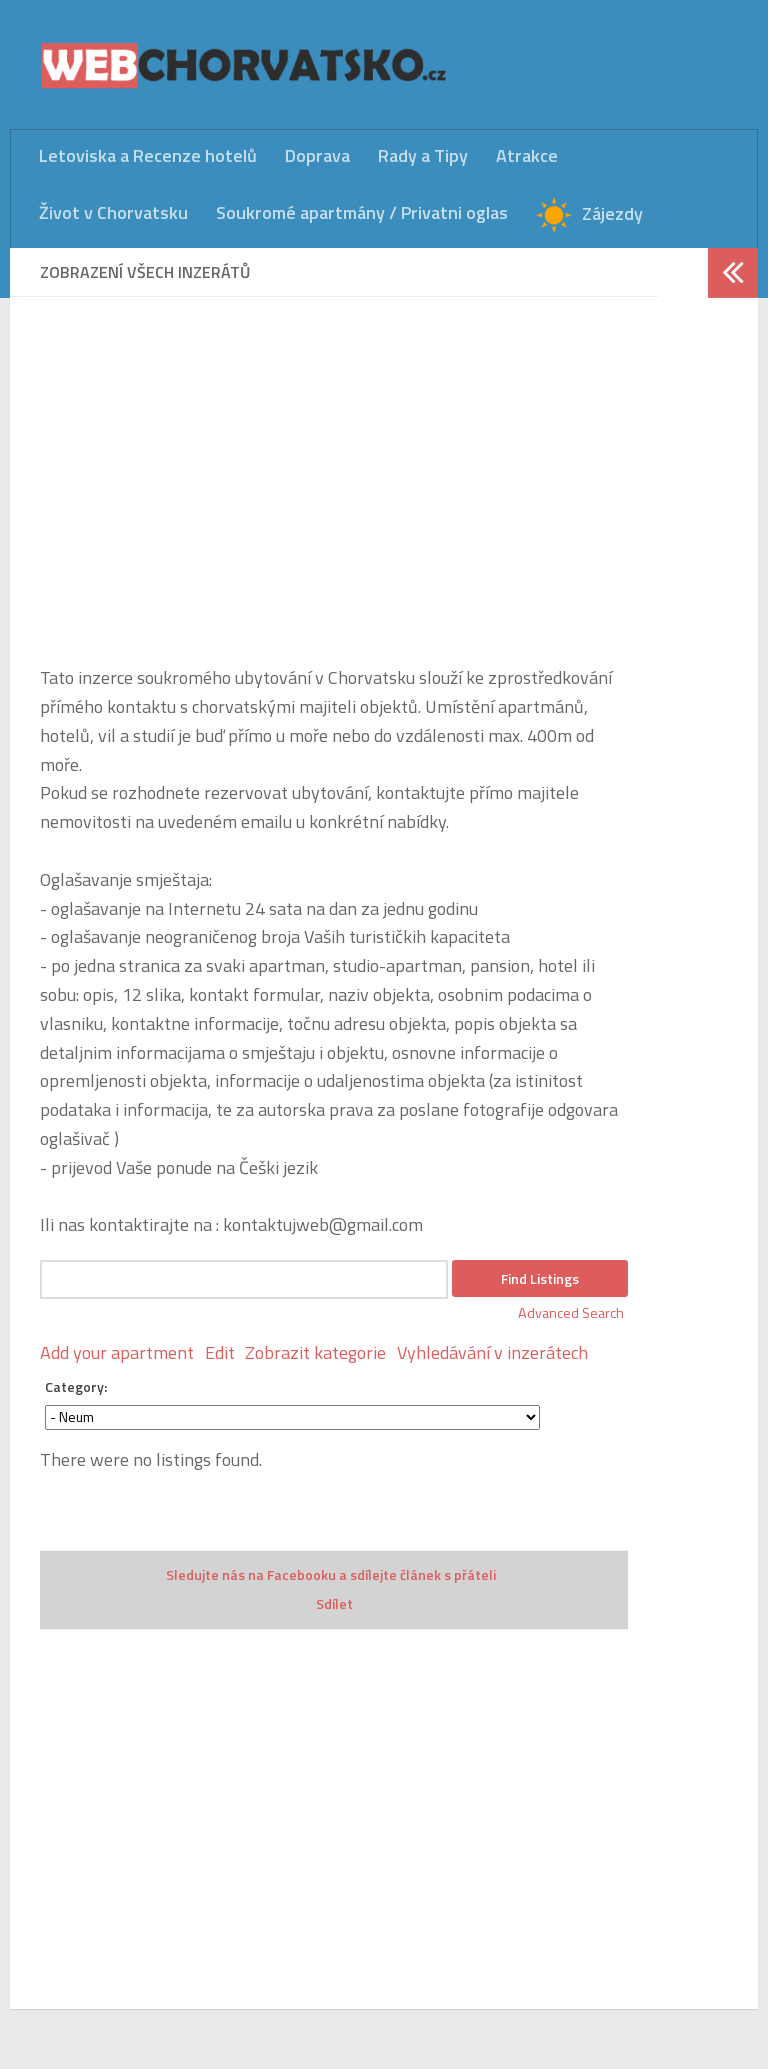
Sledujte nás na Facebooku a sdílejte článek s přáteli (331, 1574)
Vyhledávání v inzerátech (492, 1352)
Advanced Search (571, 1313)
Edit (220, 1352)
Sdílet (334, 1603)
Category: (76, 1386)
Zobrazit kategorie (315, 1352)
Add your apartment (117, 1352)
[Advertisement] (334, 467)
